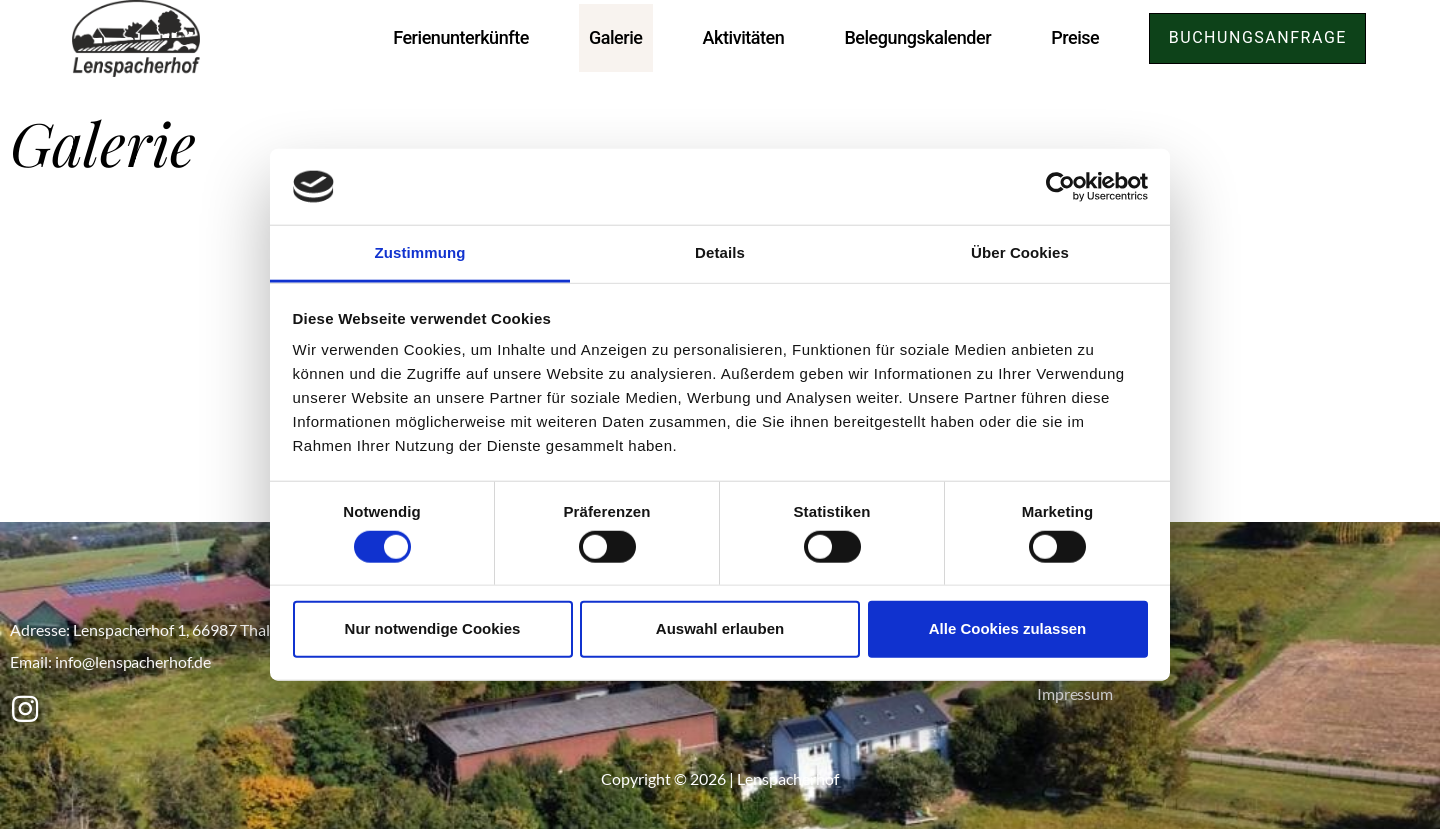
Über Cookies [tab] (1020, 252)
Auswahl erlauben (720, 628)
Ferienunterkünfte (458, 37)
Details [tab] (720, 252)
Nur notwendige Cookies (433, 628)
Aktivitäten (740, 37)
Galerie (613, 37)
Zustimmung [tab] (420, 252)
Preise (1072, 37)
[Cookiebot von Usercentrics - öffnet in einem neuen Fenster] (1060, 187)
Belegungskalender (914, 37)
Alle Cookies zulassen (1008, 628)
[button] (1256, 38)
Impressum (1075, 693)
